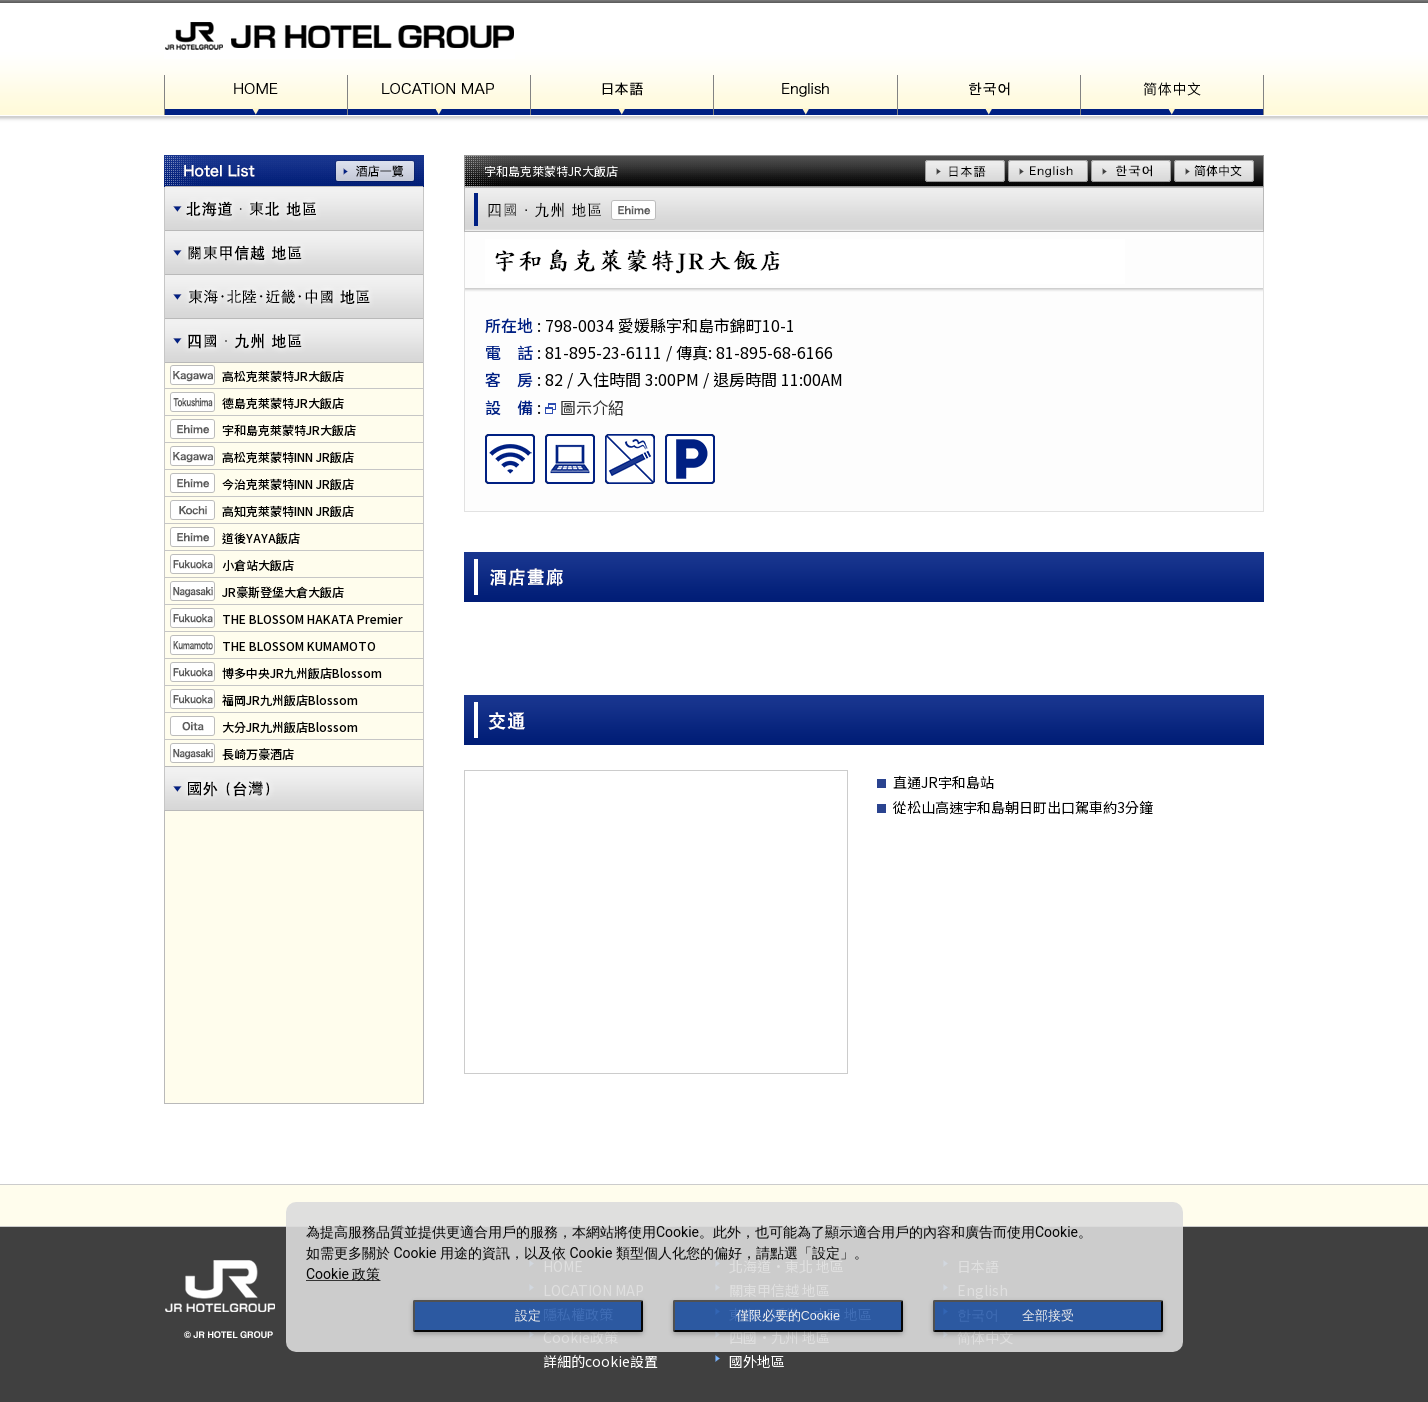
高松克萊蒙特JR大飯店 (283, 375)
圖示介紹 (584, 407)
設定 (528, 1316)
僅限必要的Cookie (788, 1316)
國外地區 (757, 1361)
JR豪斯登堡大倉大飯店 (283, 591)
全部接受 (1048, 1316)
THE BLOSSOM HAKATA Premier (312, 618)
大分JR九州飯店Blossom (290, 726)
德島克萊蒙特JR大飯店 (283, 402)
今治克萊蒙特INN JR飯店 (288, 483)
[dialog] (734, 1277)
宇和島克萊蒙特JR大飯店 (289, 429)
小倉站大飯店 (258, 564)
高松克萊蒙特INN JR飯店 (288, 456)
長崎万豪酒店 (258, 753)
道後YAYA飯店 (261, 537)
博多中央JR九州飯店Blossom (302, 672)
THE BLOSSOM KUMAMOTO (299, 645)
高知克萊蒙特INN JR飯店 (288, 510)
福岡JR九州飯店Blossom (290, 699)
